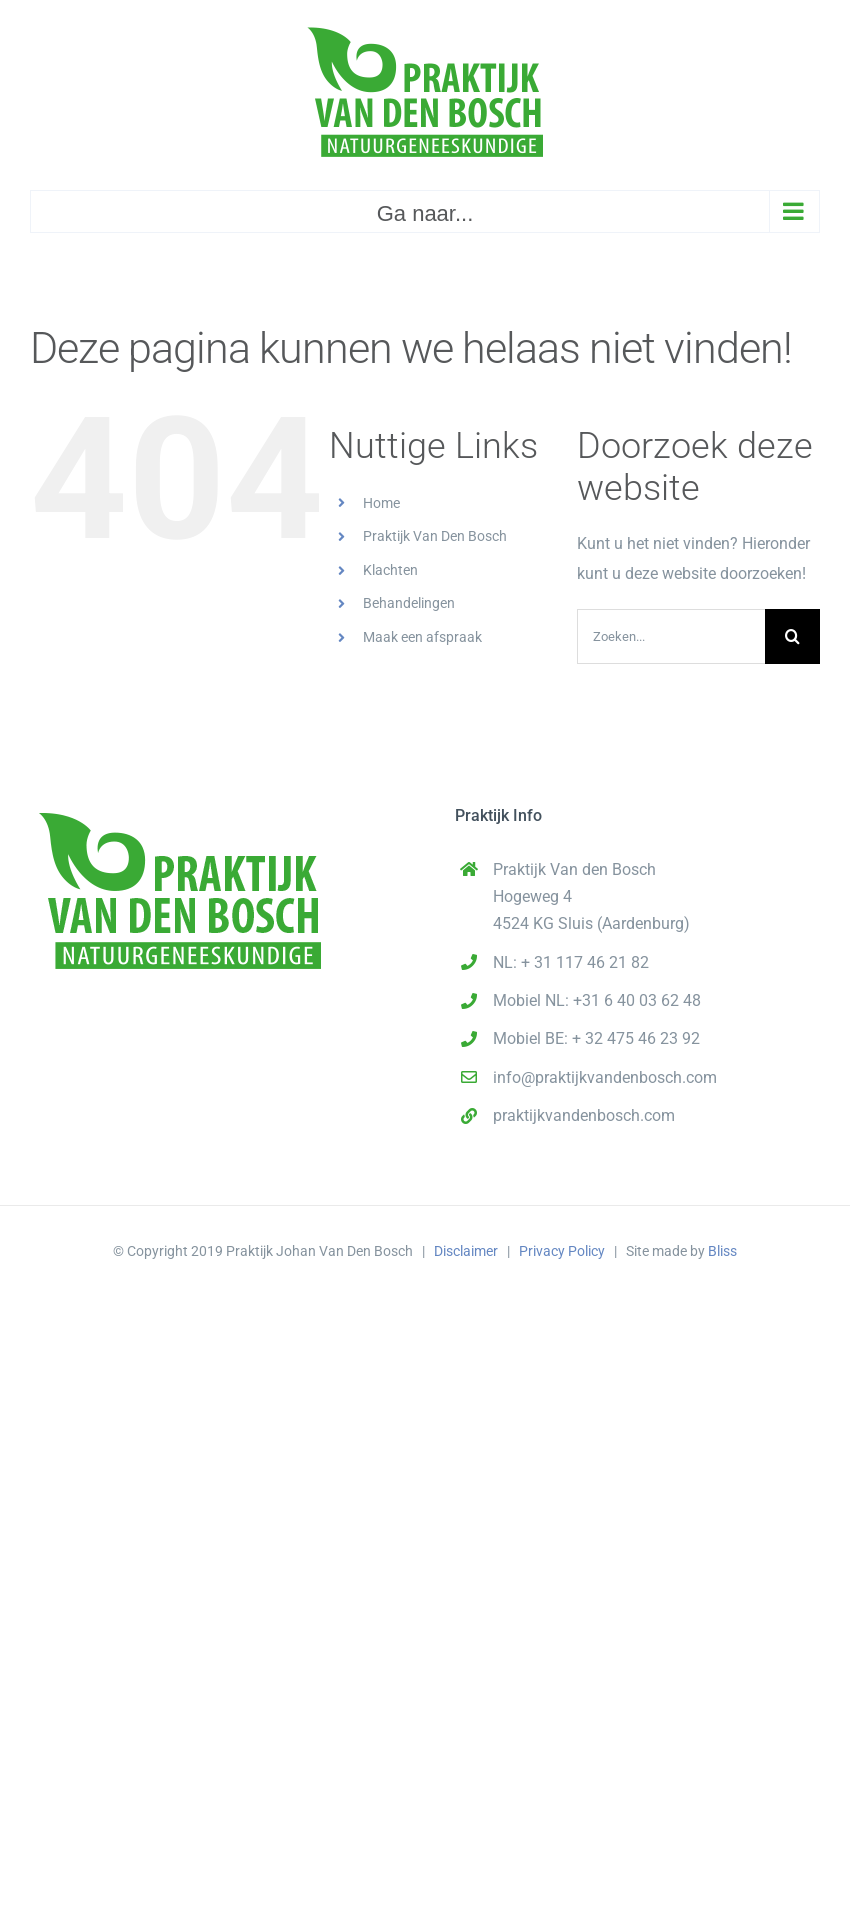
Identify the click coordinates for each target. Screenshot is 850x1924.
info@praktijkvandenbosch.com (605, 1077)
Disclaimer (466, 1251)
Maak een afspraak (422, 637)
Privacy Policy (562, 1251)
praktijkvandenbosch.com (584, 1115)
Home (381, 503)
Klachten (390, 570)
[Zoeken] (792, 636)
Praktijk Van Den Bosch (435, 536)
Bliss (722, 1251)
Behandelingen (409, 603)
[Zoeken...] (671, 636)
